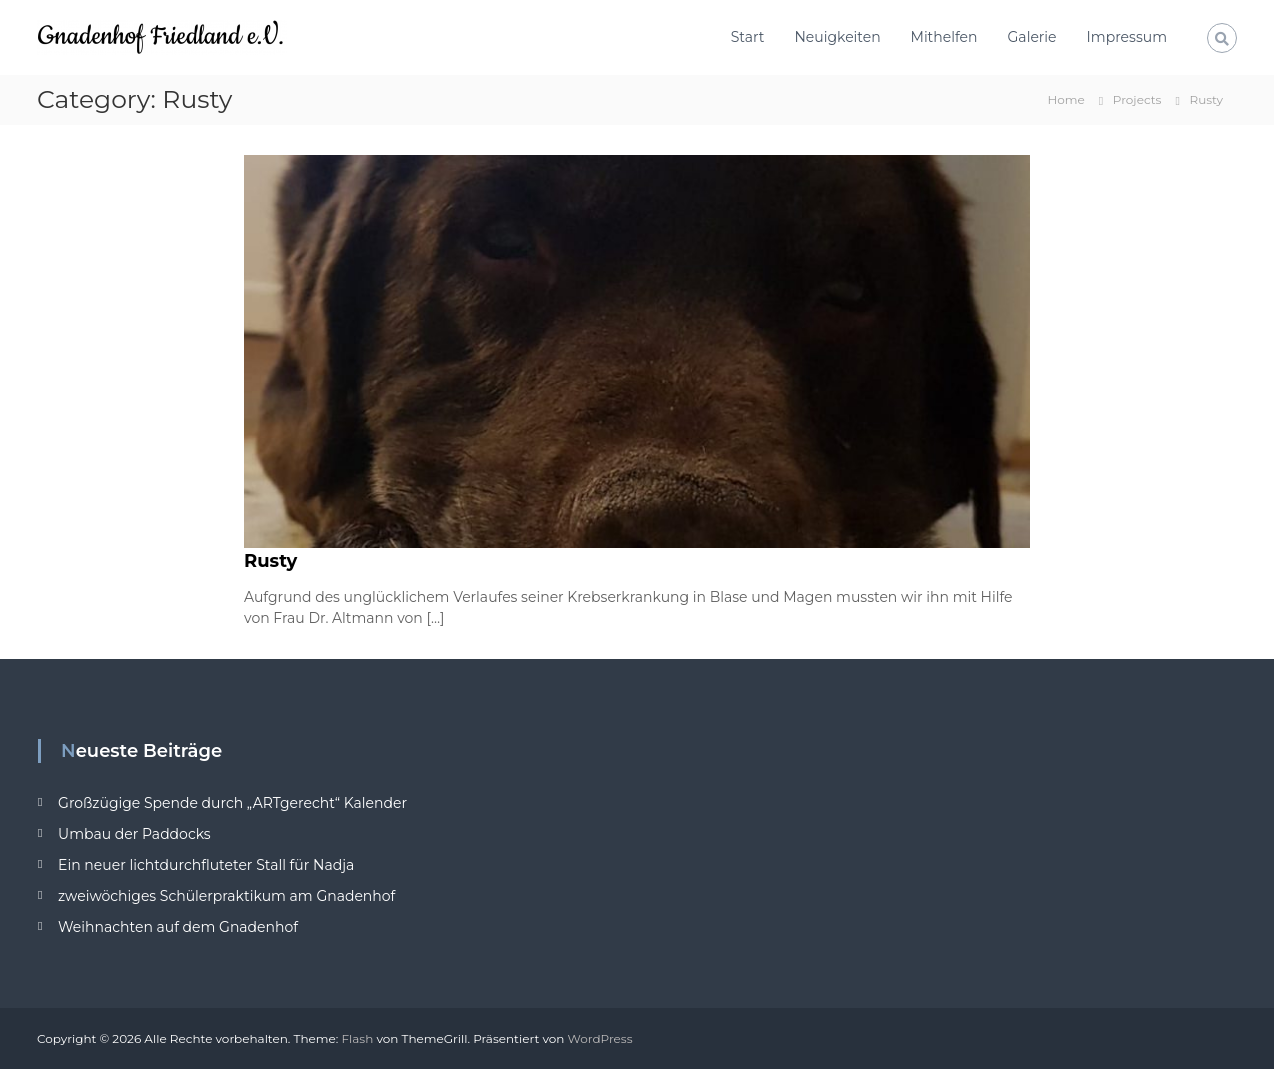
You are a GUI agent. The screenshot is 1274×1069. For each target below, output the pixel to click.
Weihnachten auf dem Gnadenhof (178, 927)
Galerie (1032, 37)
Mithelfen (944, 37)
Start (748, 37)
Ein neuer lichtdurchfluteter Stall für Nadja (206, 865)
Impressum (1127, 37)
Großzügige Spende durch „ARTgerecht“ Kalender (232, 803)
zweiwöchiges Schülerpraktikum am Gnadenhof (226, 896)
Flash (357, 1038)
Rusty (270, 561)
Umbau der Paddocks (134, 834)
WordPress (600, 1038)
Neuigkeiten (837, 37)
